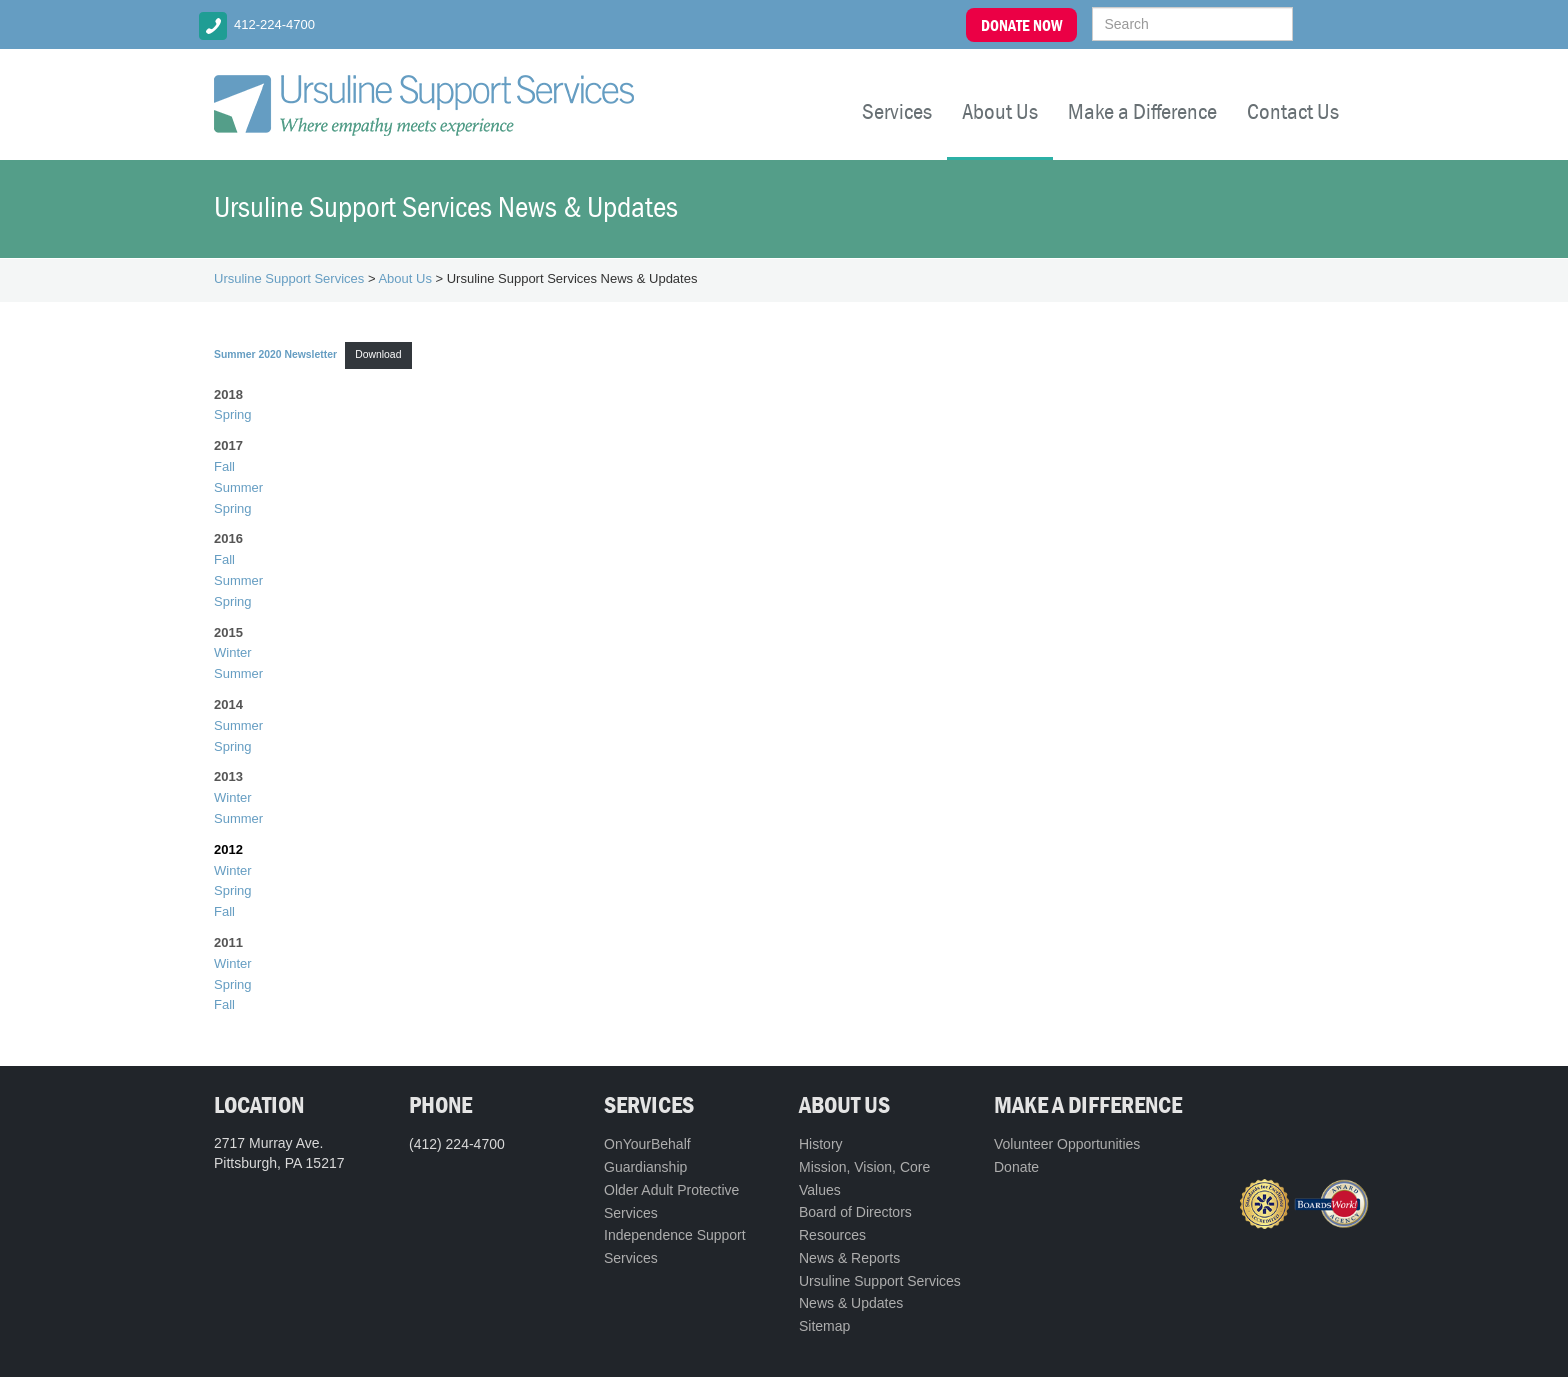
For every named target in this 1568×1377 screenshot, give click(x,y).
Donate (1016, 1167)
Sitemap (824, 1326)
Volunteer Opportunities (1067, 1144)
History (821, 1144)
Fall (224, 466)
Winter (233, 652)
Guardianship (645, 1167)
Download (378, 354)
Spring (233, 414)
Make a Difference (1142, 111)
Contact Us (1293, 111)
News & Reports (849, 1258)
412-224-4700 (274, 24)
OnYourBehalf (647, 1144)
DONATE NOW (1021, 25)
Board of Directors (855, 1212)
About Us (1000, 111)
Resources (832, 1235)
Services (897, 111)
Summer (238, 487)
